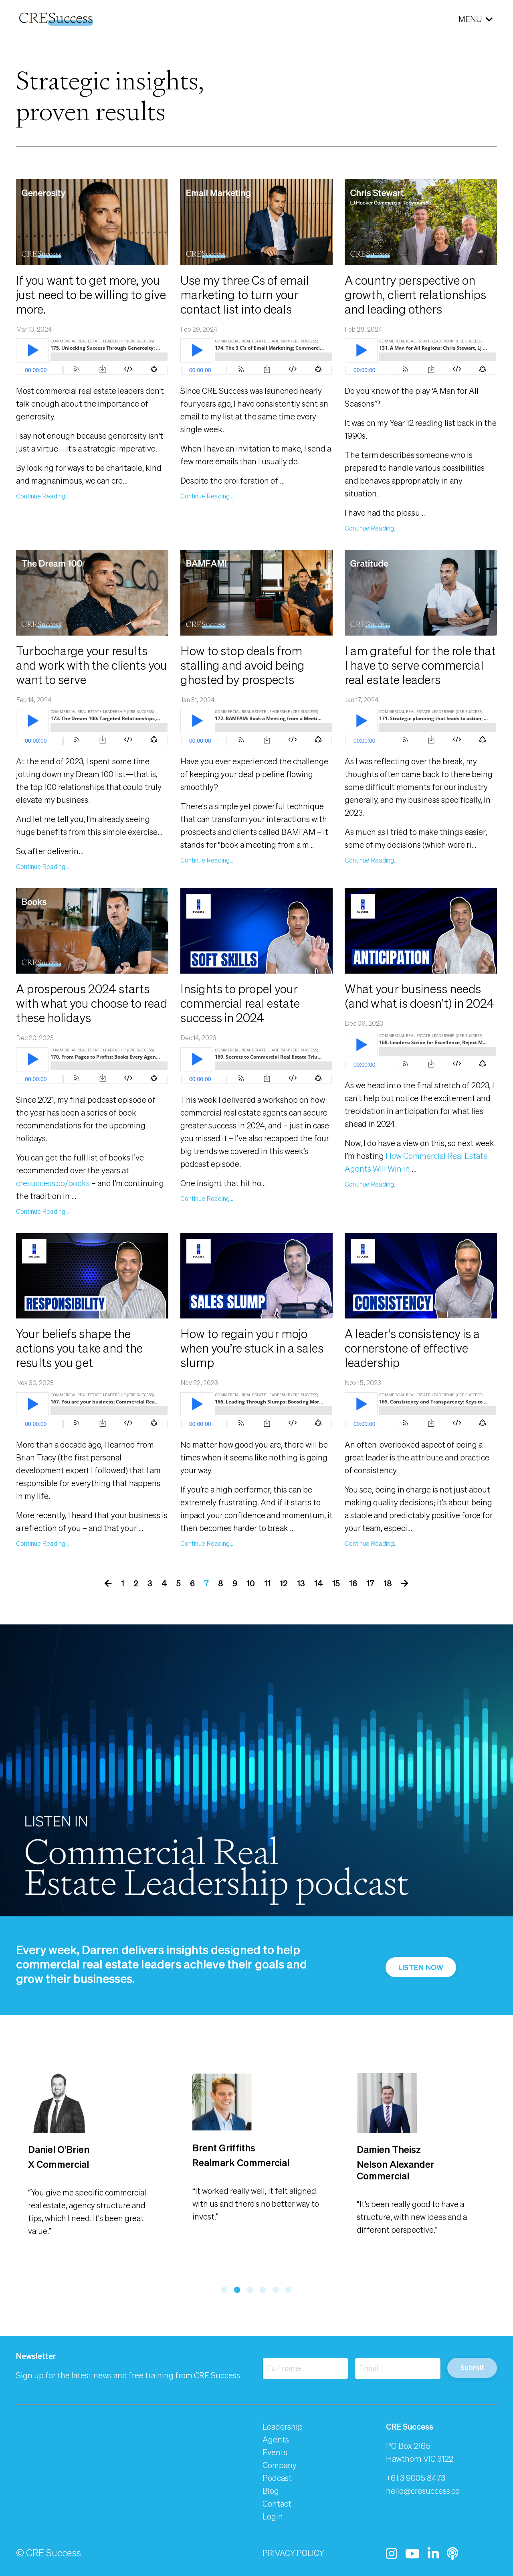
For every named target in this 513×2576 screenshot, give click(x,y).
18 (388, 1583)
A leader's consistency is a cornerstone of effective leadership (412, 1348)
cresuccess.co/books (53, 1183)
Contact (277, 2503)
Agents (276, 2439)
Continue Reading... (42, 496)
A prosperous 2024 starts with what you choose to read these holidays (91, 1003)
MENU (475, 19)
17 (370, 1583)
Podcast (277, 2478)
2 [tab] (237, 2290)
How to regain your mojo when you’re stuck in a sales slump (251, 1348)
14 (318, 1583)
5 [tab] (276, 2290)
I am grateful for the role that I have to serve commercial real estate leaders (420, 665)
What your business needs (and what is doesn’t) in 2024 (419, 996)
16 (353, 1583)
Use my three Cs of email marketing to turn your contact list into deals (244, 294)
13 (301, 1583)
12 (284, 1583)
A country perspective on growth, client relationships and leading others (415, 294)
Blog (271, 2490)
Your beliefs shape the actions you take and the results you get (79, 1348)
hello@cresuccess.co (423, 2490)
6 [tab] (289, 2290)
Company (280, 2465)
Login (273, 2516)
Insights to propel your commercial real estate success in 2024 (240, 1003)
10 (250, 1583)
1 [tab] (224, 2290)
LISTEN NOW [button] (421, 1967)
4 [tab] (263, 2290)
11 (267, 1583)
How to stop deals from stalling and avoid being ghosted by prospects (242, 665)
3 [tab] (250, 2290)
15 (336, 1583)
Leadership (283, 2426)
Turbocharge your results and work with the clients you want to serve (91, 665)
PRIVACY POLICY (293, 2553)
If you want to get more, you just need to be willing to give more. (91, 294)
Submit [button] (472, 2367)
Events (275, 2452)
